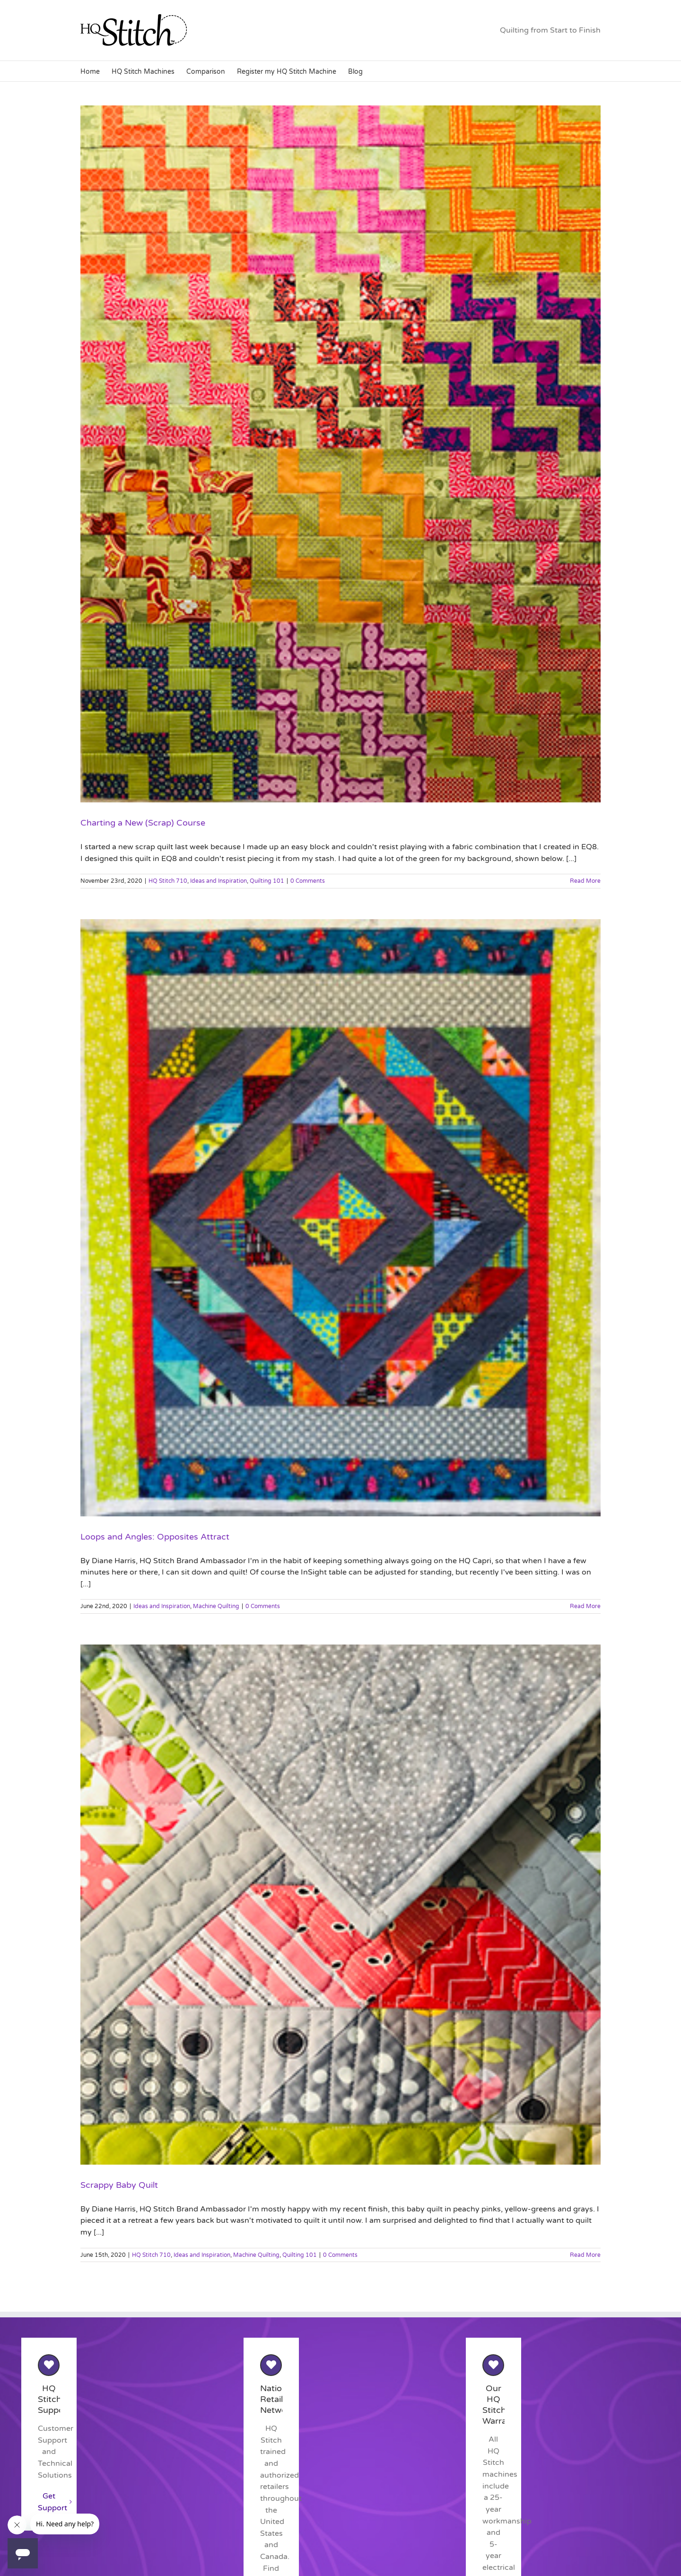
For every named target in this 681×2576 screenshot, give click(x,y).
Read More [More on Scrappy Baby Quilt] (585, 2255)
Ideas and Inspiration (218, 881)
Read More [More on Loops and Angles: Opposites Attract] (585, 1606)
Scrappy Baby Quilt (119, 2185)
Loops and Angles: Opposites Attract (154, 1537)
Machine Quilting (216, 1606)
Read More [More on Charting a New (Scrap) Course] (585, 881)
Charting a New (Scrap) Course (142, 823)
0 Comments (307, 881)
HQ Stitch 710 (167, 881)
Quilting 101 (267, 881)
